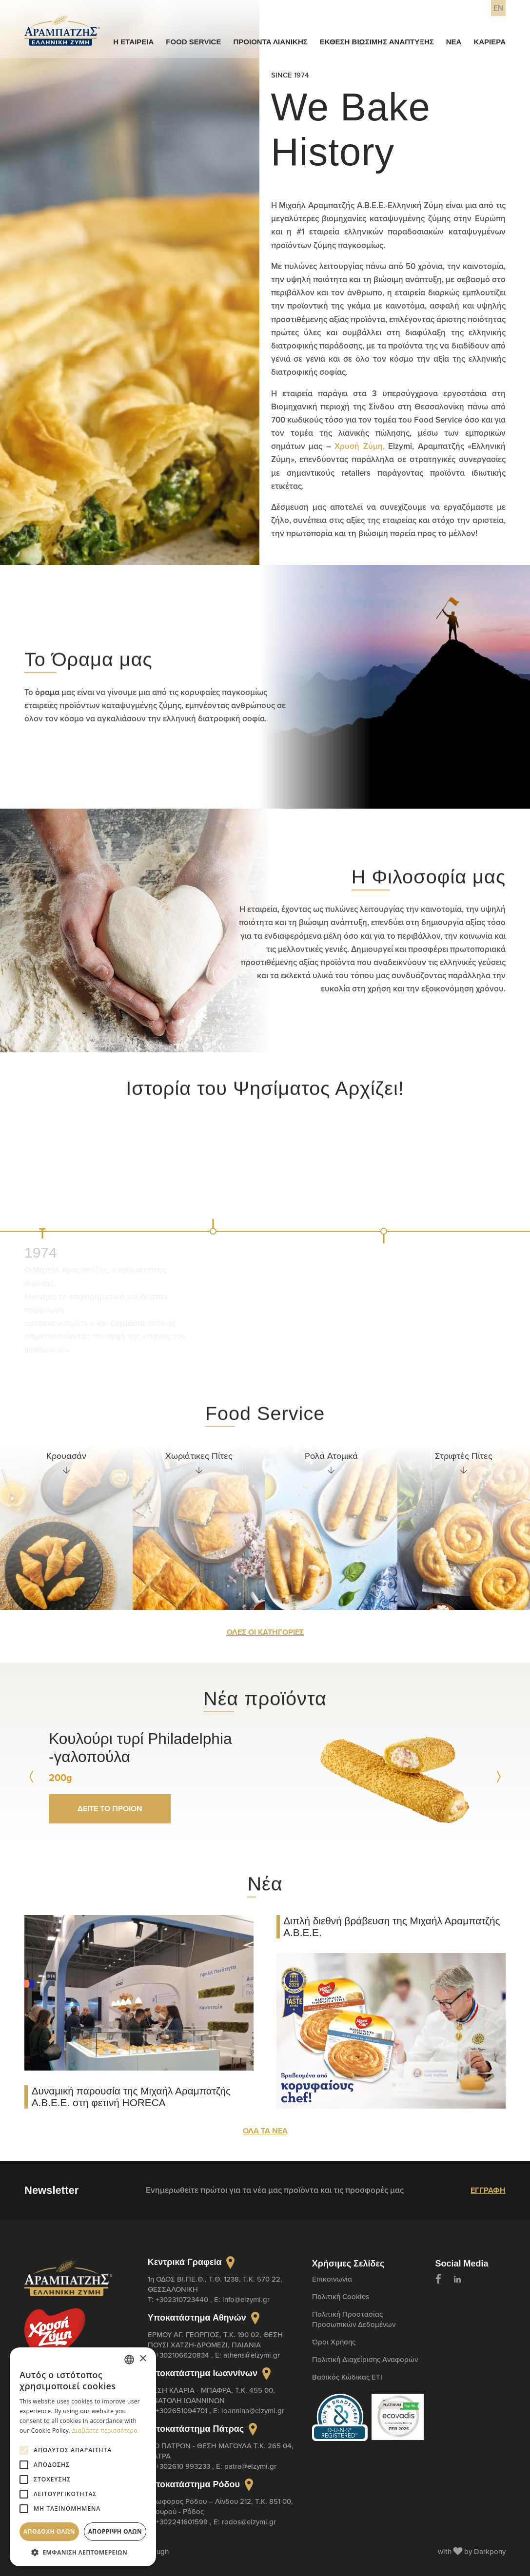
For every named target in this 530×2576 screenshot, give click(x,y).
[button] (83, 2552)
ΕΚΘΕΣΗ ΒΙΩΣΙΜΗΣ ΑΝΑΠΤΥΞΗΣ (377, 42)
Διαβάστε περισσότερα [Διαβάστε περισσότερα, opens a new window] (104, 2430)
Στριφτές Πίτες (463, 1456)
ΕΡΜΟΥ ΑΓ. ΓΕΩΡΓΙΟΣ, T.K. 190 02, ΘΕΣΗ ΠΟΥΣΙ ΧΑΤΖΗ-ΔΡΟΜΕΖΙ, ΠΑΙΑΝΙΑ (215, 2339)
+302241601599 (183, 2522)
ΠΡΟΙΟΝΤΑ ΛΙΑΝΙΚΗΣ (270, 42)
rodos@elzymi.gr (249, 2522)
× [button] (142, 2359)
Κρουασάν (66, 1456)
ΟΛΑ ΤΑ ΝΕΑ (265, 2130)
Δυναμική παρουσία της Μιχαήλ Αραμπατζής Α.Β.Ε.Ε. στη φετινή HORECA (131, 2096)
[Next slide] (498, 1776)
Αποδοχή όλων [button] (49, 2531)
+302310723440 (183, 2299)
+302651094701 (182, 2410)
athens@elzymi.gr (251, 2355)
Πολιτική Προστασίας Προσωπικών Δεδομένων (353, 2319)
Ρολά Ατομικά (331, 1456)
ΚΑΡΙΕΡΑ (489, 42)
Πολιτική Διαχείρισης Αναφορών (365, 2359)
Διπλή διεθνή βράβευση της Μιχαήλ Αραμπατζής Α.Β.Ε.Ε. (391, 1926)
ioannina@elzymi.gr (252, 2410)
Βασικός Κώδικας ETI (347, 2377)
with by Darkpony (472, 2551)
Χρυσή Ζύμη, (359, 446)
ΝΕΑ (454, 42)
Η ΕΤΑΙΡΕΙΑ (133, 42)
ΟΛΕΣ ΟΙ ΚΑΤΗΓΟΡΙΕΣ (265, 1632)
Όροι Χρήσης (333, 2342)
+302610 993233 (184, 2466)
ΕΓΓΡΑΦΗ (488, 2190)
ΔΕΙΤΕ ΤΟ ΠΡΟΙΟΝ (110, 1808)
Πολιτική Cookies (340, 2296)
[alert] (83, 2456)
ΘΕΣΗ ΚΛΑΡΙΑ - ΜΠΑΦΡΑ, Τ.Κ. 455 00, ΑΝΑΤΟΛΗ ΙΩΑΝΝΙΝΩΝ (211, 2395)
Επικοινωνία (332, 2279)
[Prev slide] (31, 1776)
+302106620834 (183, 2355)
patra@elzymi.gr (250, 2466)
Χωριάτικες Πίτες (199, 1456)
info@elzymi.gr (246, 2299)
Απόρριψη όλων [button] (115, 2531)
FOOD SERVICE (193, 42)
